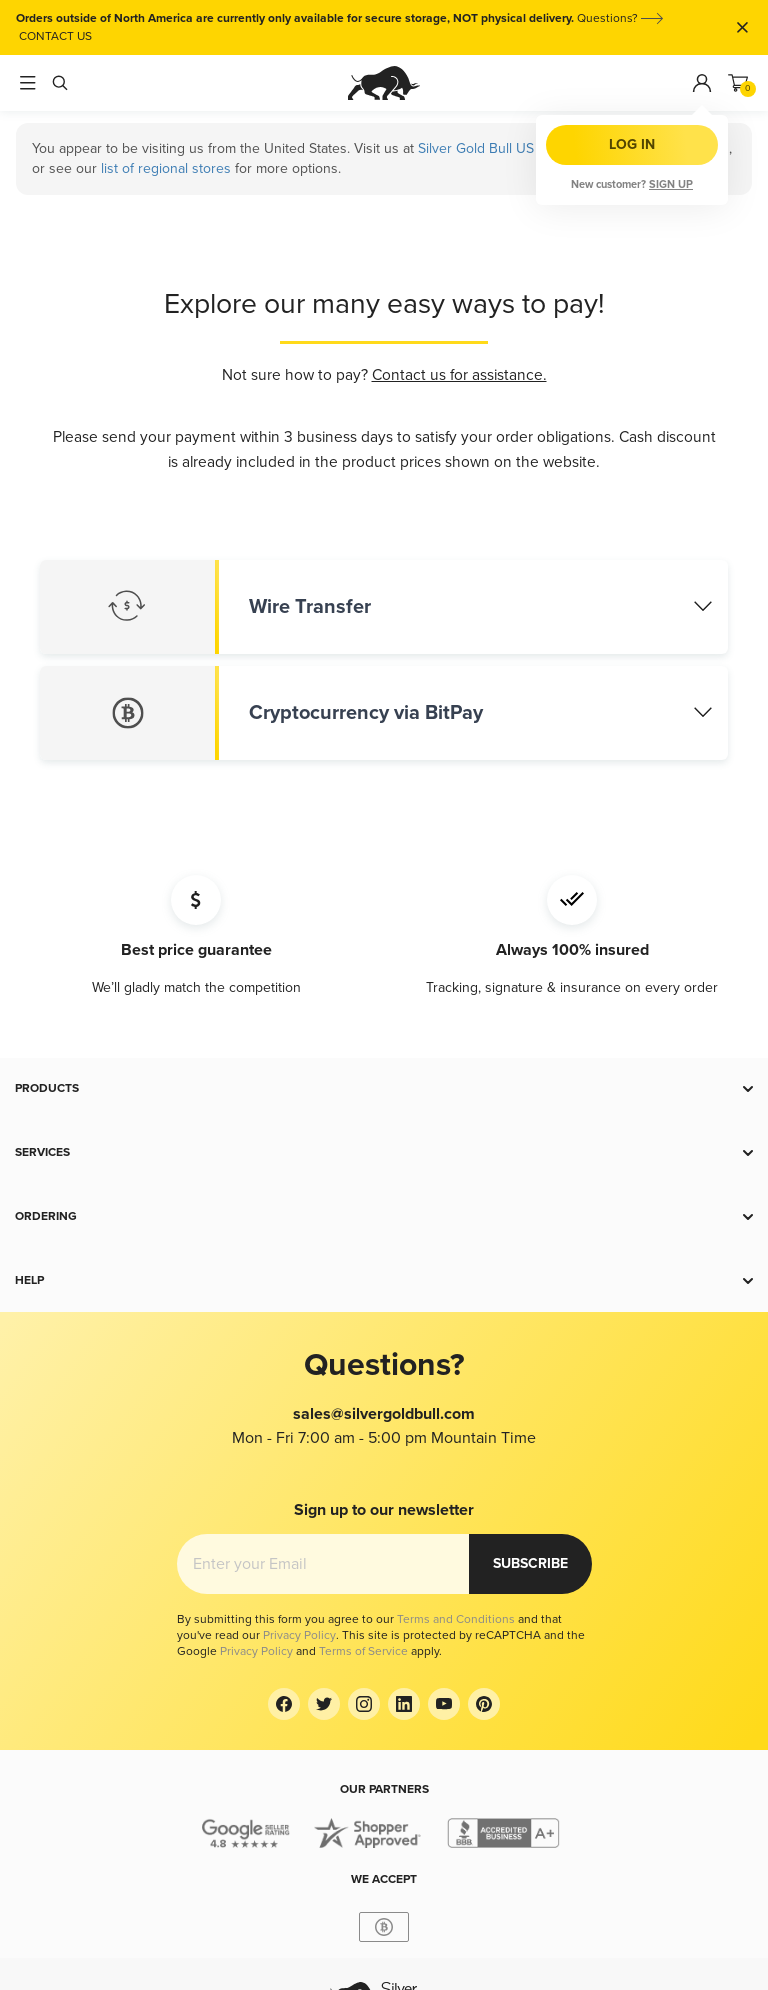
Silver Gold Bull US (476, 148)
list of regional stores (166, 168)
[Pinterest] (484, 1704)
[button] (384, 1089)
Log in (632, 144)
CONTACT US (55, 36)
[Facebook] (284, 1704)
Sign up (671, 184)
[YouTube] (444, 1704)
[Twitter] (324, 1704)
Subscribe (530, 1563)
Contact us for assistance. (459, 375)
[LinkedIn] (404, 1704)
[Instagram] (364, 1704)
